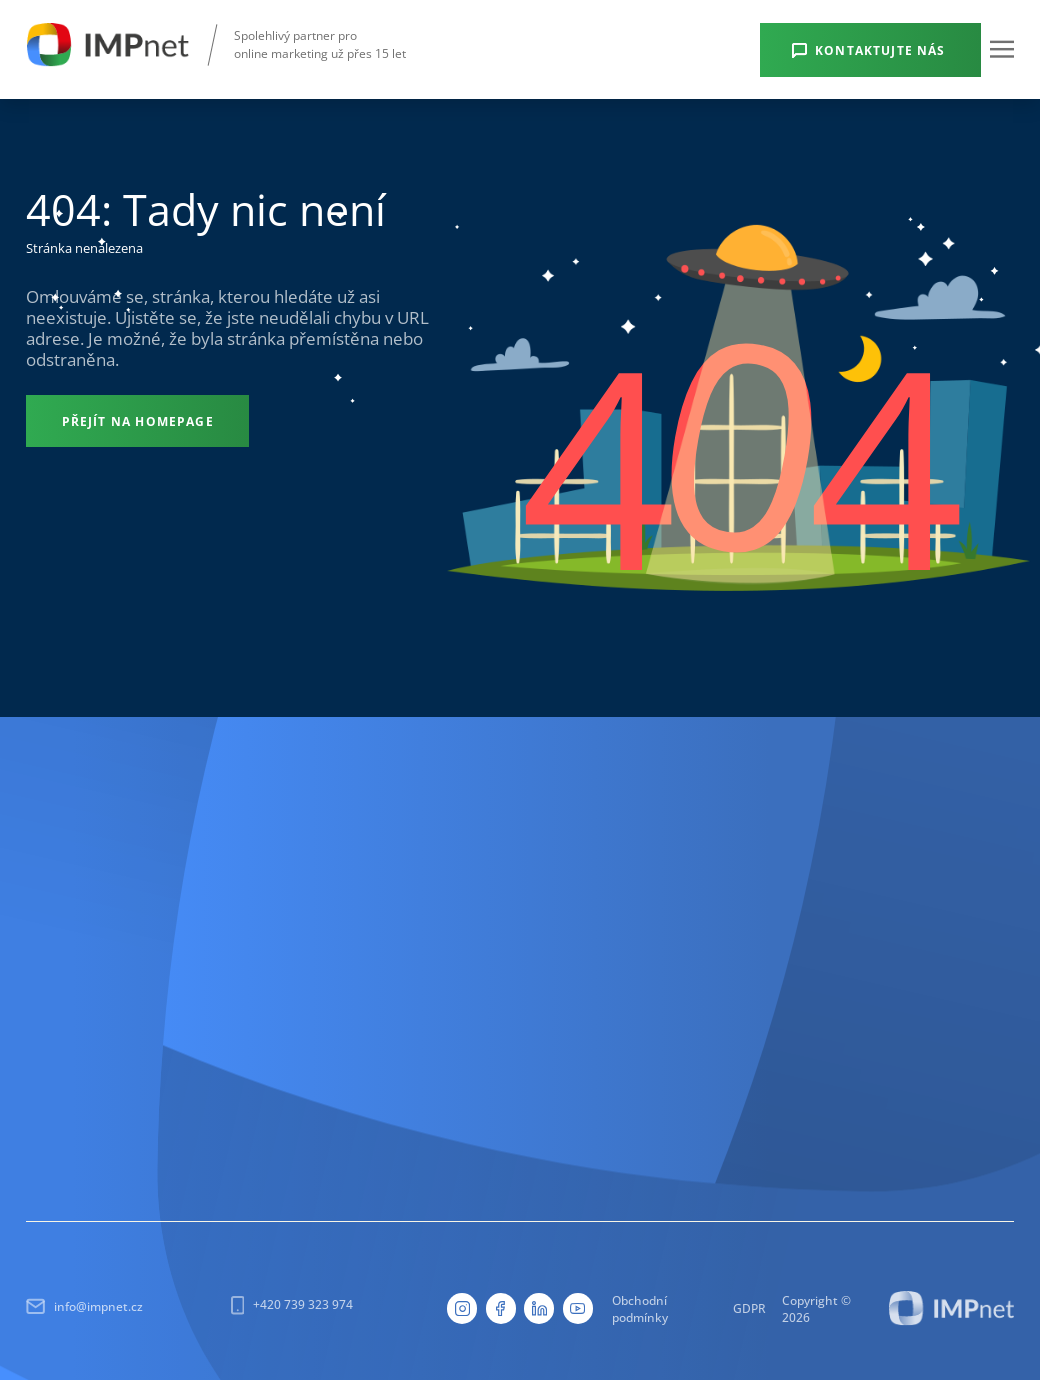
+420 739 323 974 (292, 1305)
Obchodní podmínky (640, 1308)
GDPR (749, 1308)
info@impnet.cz (84, 1306)
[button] (1002, 49)
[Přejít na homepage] (137, 421)
